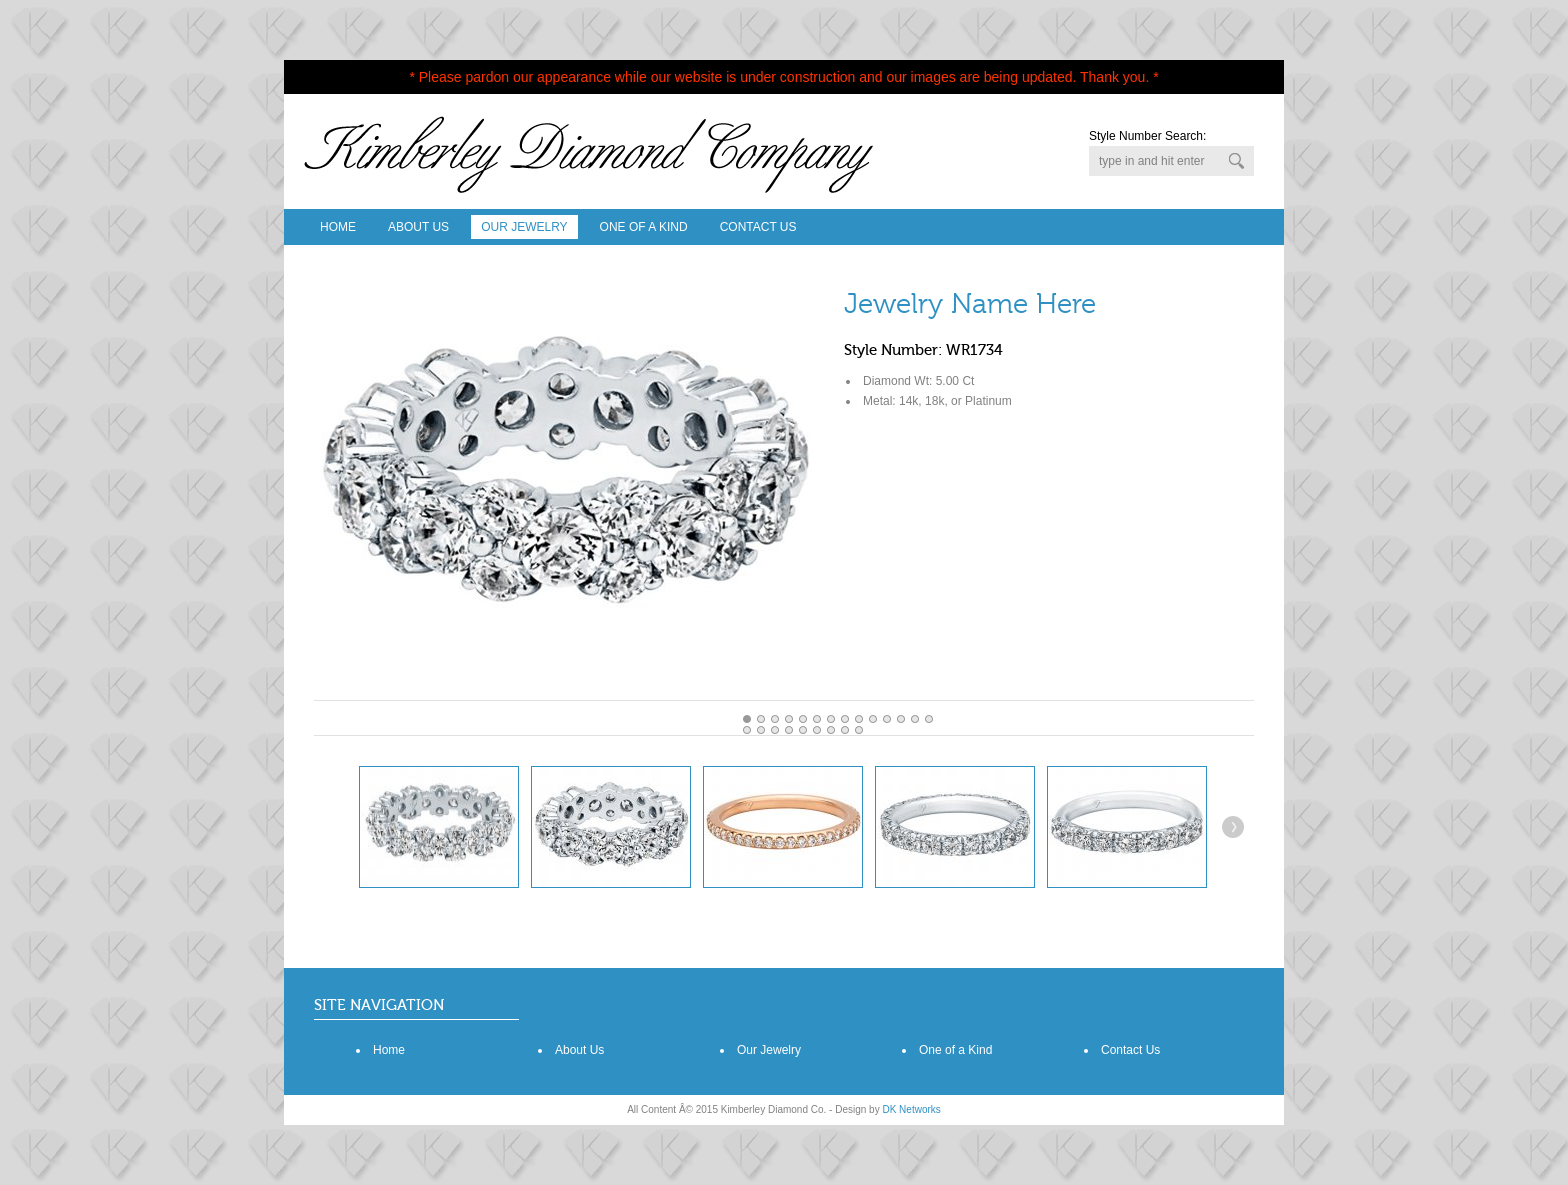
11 (901, 719)
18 (803, 730)
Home (338, 227)
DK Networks (911, 1109)
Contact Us (758, 227)
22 (859, 730)
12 (915, 719)
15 (761, 730)
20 (831, 730)
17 (789, 730)
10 (887, 719)
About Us (418, 227)
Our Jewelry (524, 227)
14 (747, 730)
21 (845, 730)
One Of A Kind (644, 227)
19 (817, 730)
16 (775, 730)
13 (929, 719)
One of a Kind (955, 1050)
